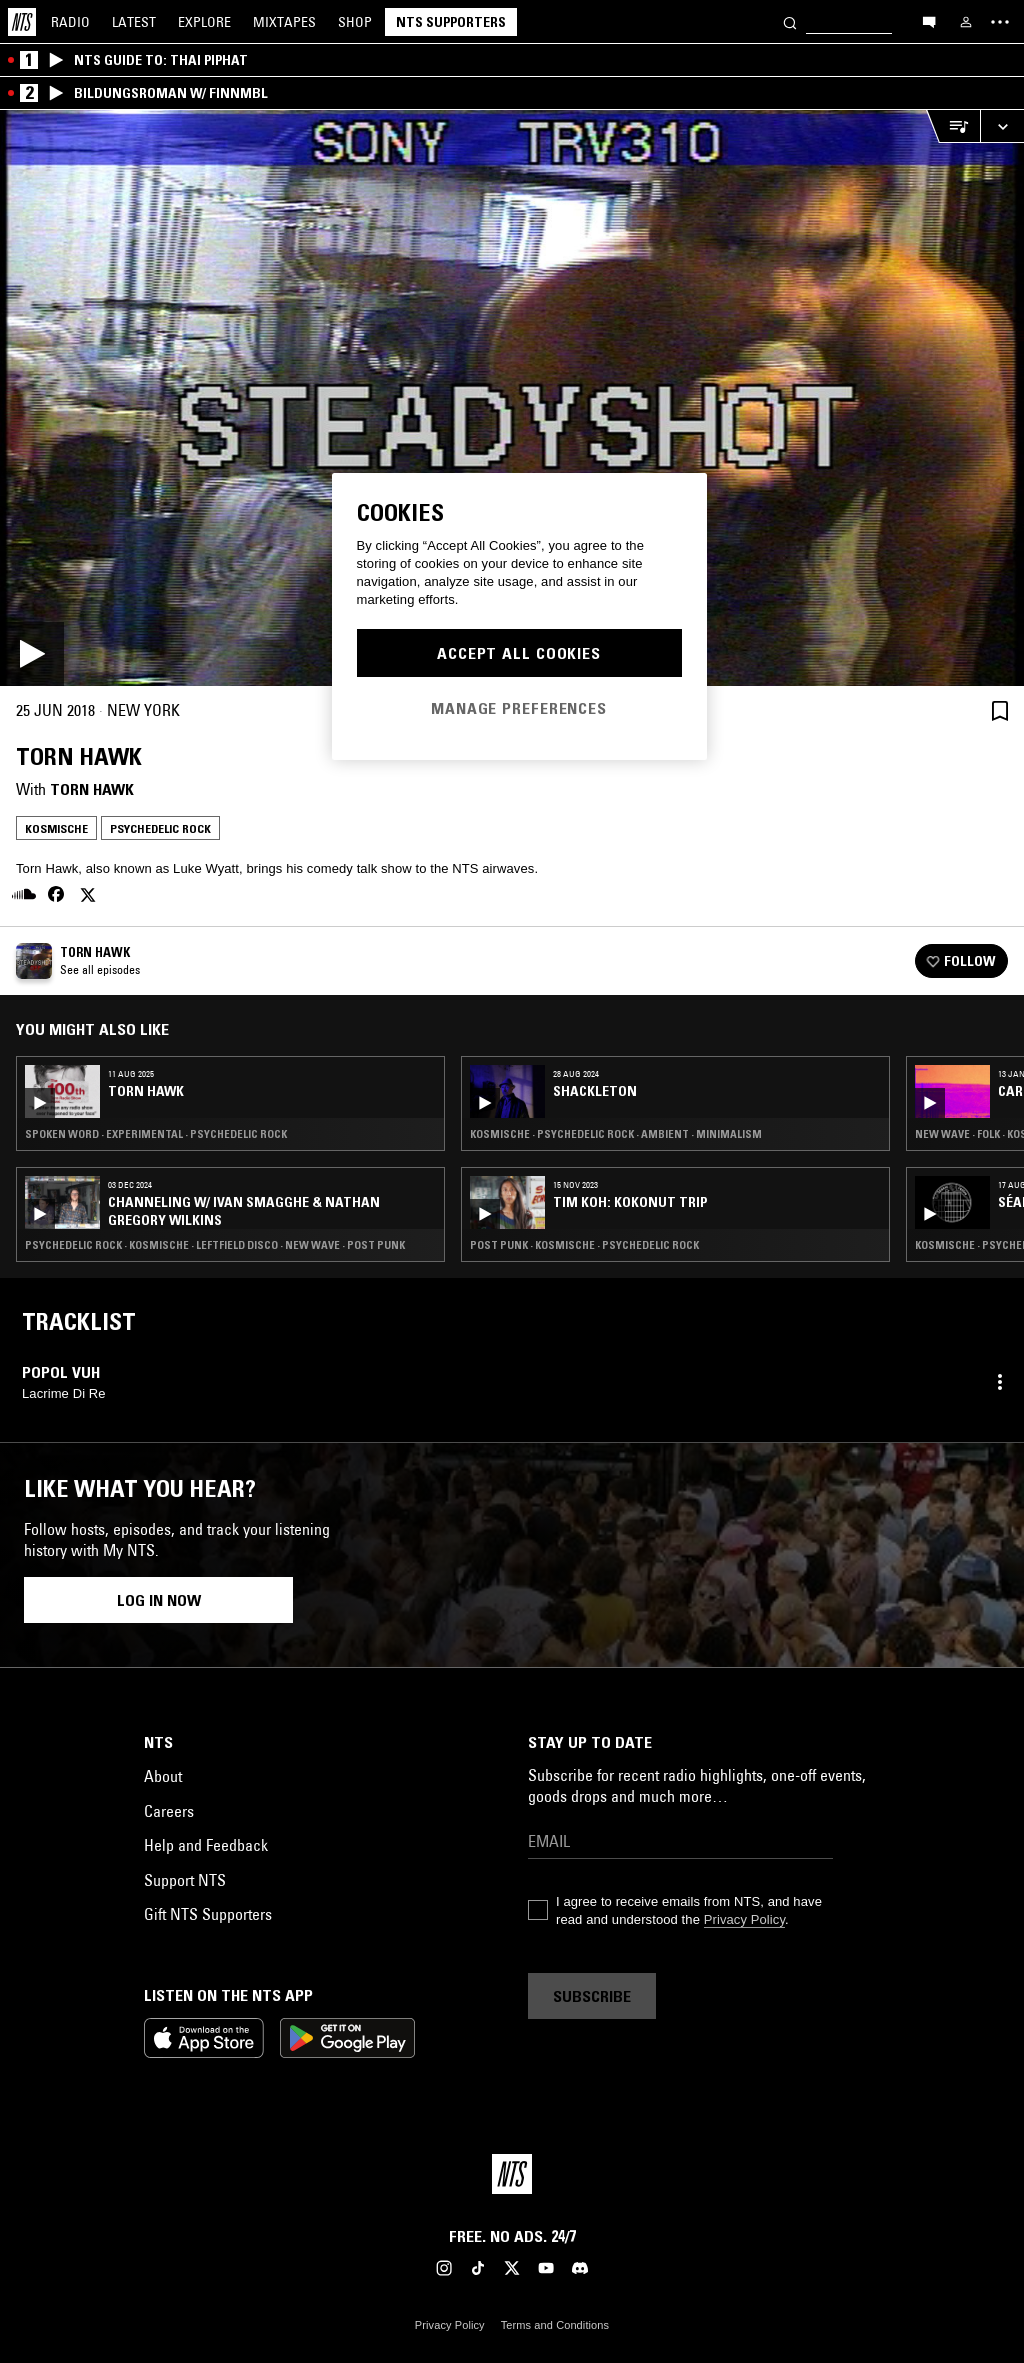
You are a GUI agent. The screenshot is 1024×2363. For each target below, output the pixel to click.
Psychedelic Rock (160, 828)
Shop (355, 22)
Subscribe (592, 1996)
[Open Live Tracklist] (953, 126)
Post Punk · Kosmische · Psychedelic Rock (584, 1245)
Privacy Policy (744, 1919)
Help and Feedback (206, 1845)
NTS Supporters (451, 22)
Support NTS (185, 1880)
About (163, 1776)
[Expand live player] (1002, 126)
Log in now (159, 1600)
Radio (70, 22)
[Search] (790, 21)
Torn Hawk (92, 789)
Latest (134, 22)
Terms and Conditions (555, 2325)
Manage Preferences (519, 708)
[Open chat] (929, 21)
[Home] (22, 22)
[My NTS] (966, 22)
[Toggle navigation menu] (1000, 22)
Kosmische (56, 828)
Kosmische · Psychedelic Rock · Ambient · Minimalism (616, 1134)
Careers (169, 1811)
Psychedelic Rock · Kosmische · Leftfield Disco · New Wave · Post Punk (215, 1245)
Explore (204, 22)
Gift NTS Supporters (208, 1914)
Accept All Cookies (519, 653)
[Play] (512, 398)
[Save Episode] (1000, 710)
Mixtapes (284, 22)
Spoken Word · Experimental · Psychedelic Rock (156, 1134)
